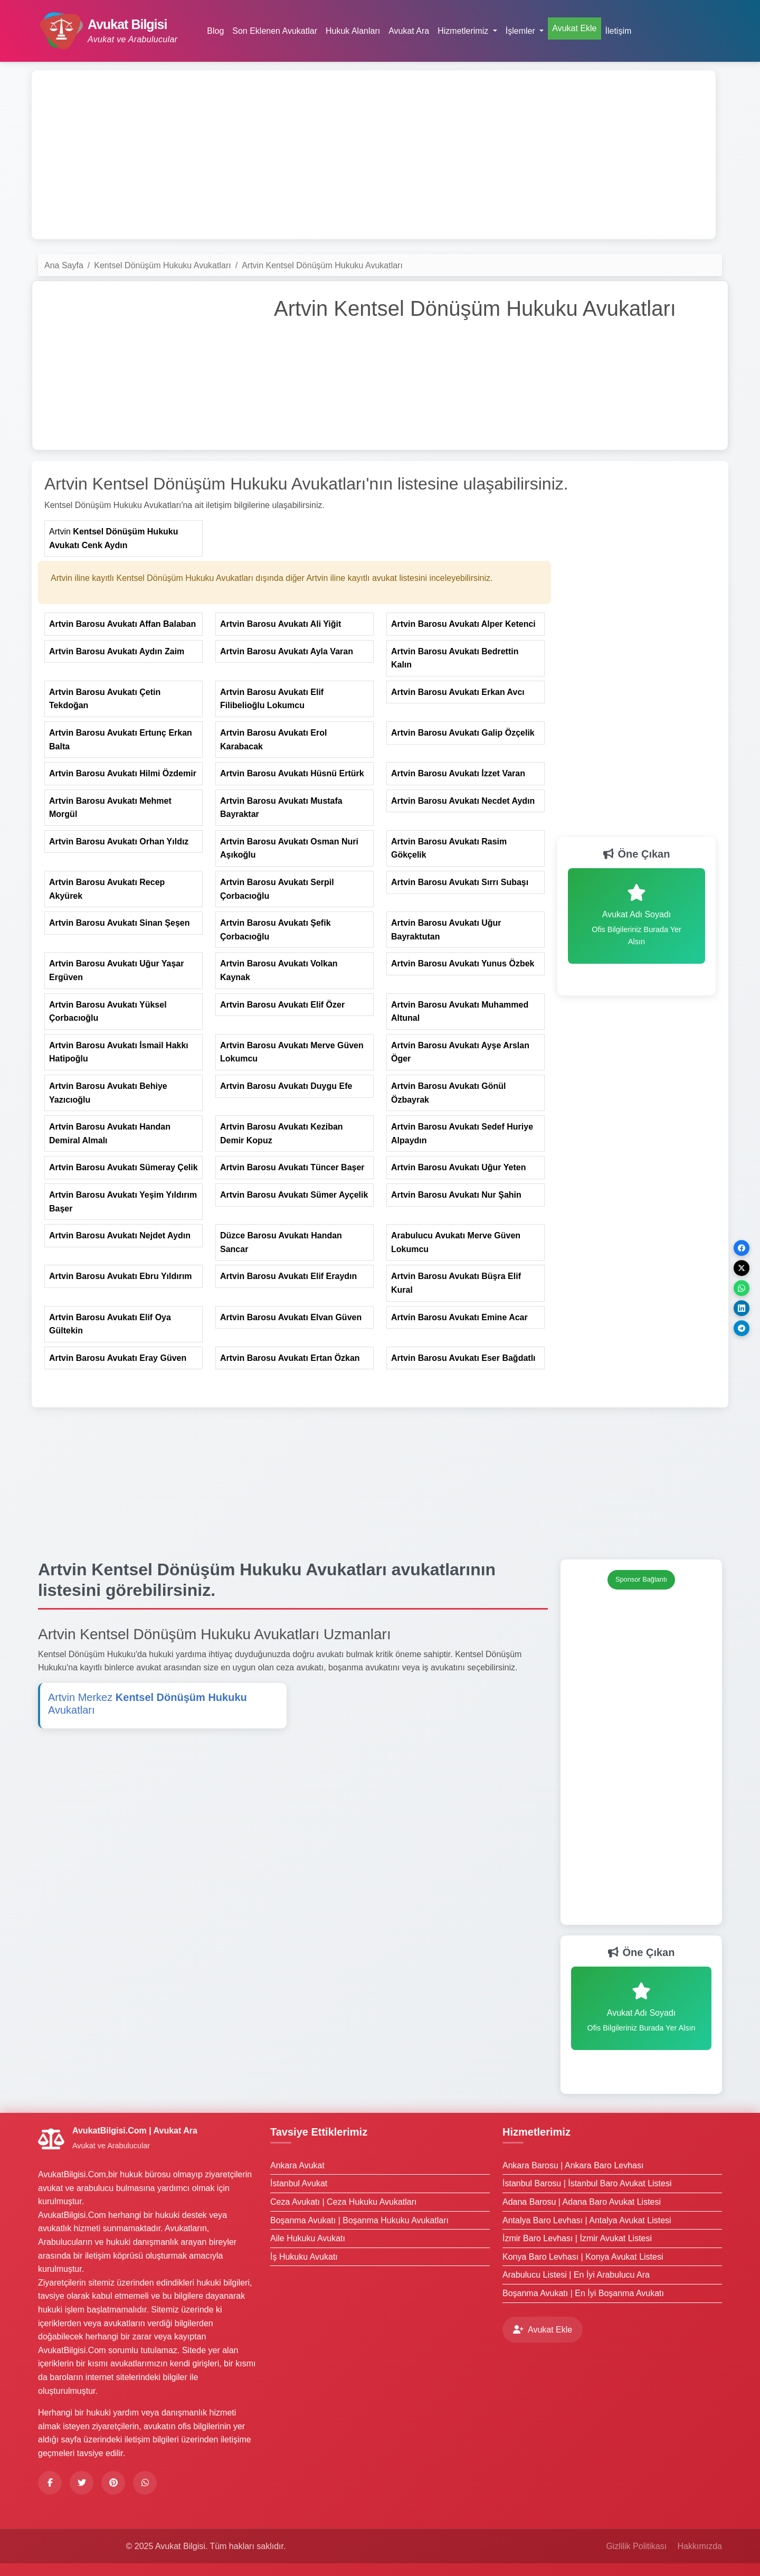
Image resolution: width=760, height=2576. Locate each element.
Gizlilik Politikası (636, 2546)
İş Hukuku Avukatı (304, 2256)
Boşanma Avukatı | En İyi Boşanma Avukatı (583, 2293)
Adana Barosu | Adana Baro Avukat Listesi (581, 2201)
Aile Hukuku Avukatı (307, 2238)
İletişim (618, 30)
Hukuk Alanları (353, 30)
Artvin (113, 538)
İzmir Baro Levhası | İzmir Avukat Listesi (577, 2238)
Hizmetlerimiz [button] (464, 30)
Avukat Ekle (574, 28)
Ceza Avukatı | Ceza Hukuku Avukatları (343, 2201)
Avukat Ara (408, 30)
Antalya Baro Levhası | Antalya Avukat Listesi (586, 2220)
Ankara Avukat (297, 2165)
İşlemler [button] (521, 30)
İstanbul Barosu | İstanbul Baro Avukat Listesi (587, 2183)
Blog (215, 30)
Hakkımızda (700, 2546)
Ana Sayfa (63, 265)
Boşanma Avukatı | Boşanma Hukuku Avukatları (359, 2220)
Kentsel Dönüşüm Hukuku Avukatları (162, 265)
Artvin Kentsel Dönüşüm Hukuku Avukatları (322, 265)
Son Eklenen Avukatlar (274, 30)
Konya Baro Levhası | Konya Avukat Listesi (582, 2256)
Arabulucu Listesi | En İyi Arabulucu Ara (576, 2274)
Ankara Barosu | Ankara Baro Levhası (572, 2165)
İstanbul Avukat (298, 2183)
